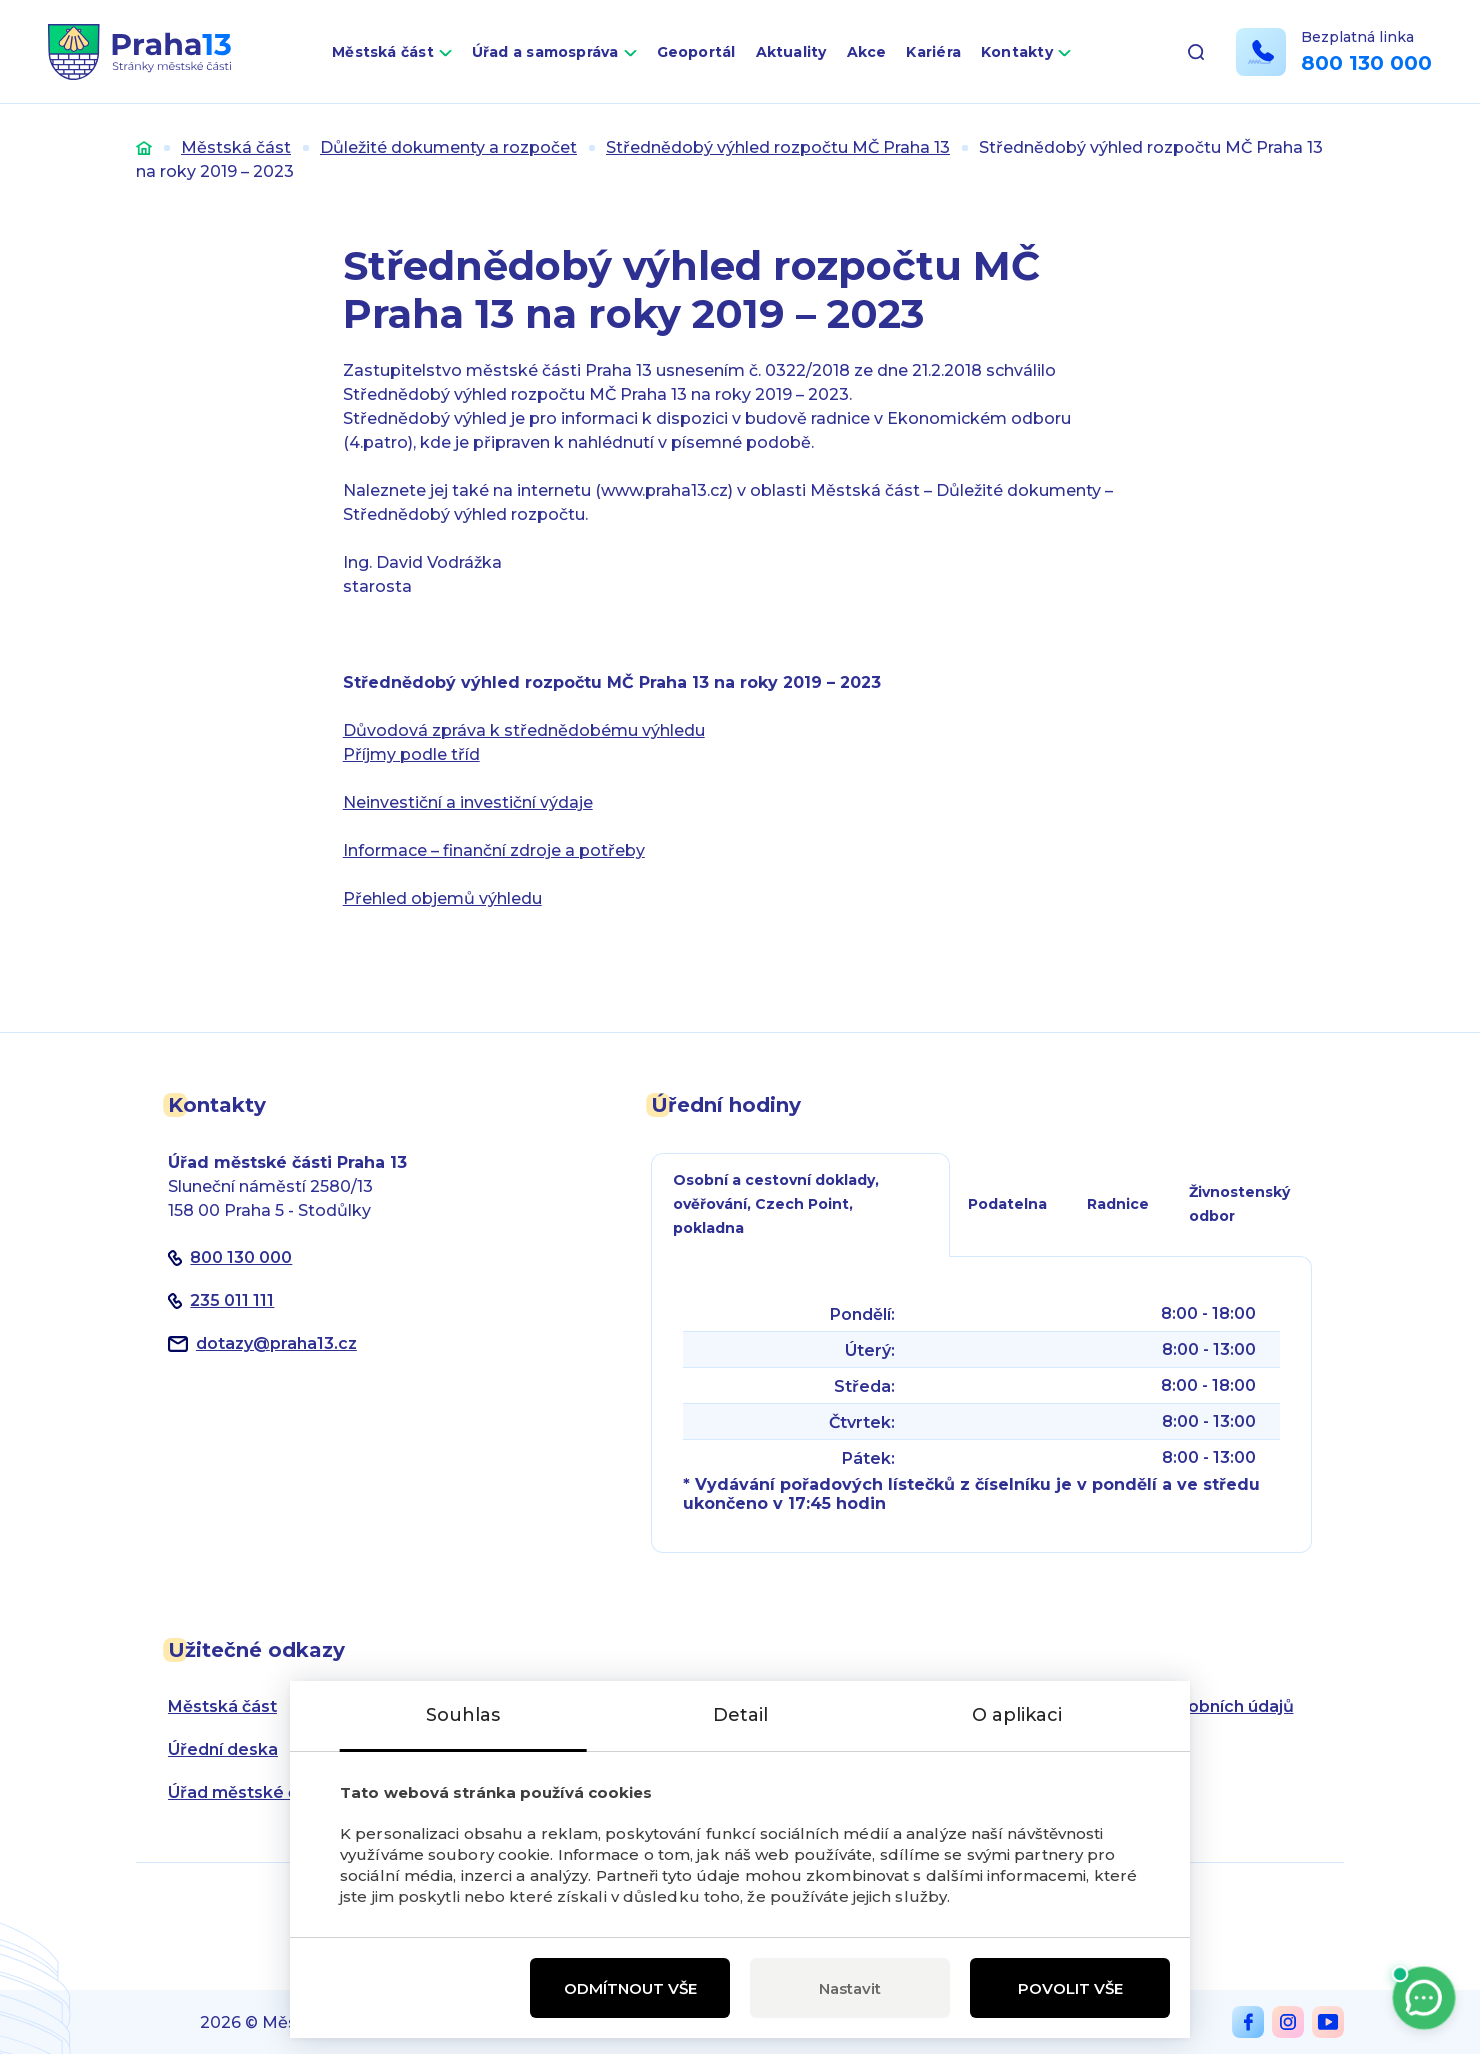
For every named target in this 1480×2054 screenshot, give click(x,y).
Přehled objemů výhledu (442, 898)
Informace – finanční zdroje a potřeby (494, 850)
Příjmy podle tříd (411, 754)
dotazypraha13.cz (276, 1343)
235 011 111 (232, 1300)
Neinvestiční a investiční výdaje (468, 802)
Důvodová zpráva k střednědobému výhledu (524, 730)
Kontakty (1017, 52)
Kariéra (933, 52)
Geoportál (696, 52)
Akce (867, 52)
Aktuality (791, 52)
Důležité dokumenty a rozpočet (448, 147)
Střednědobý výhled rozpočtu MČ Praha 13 (778, 147)
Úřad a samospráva (545, 52)
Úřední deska (223, 1749)
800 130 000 (1366, 63)
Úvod (144, 147)
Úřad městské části (247, 1792)
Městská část (383, 52)
